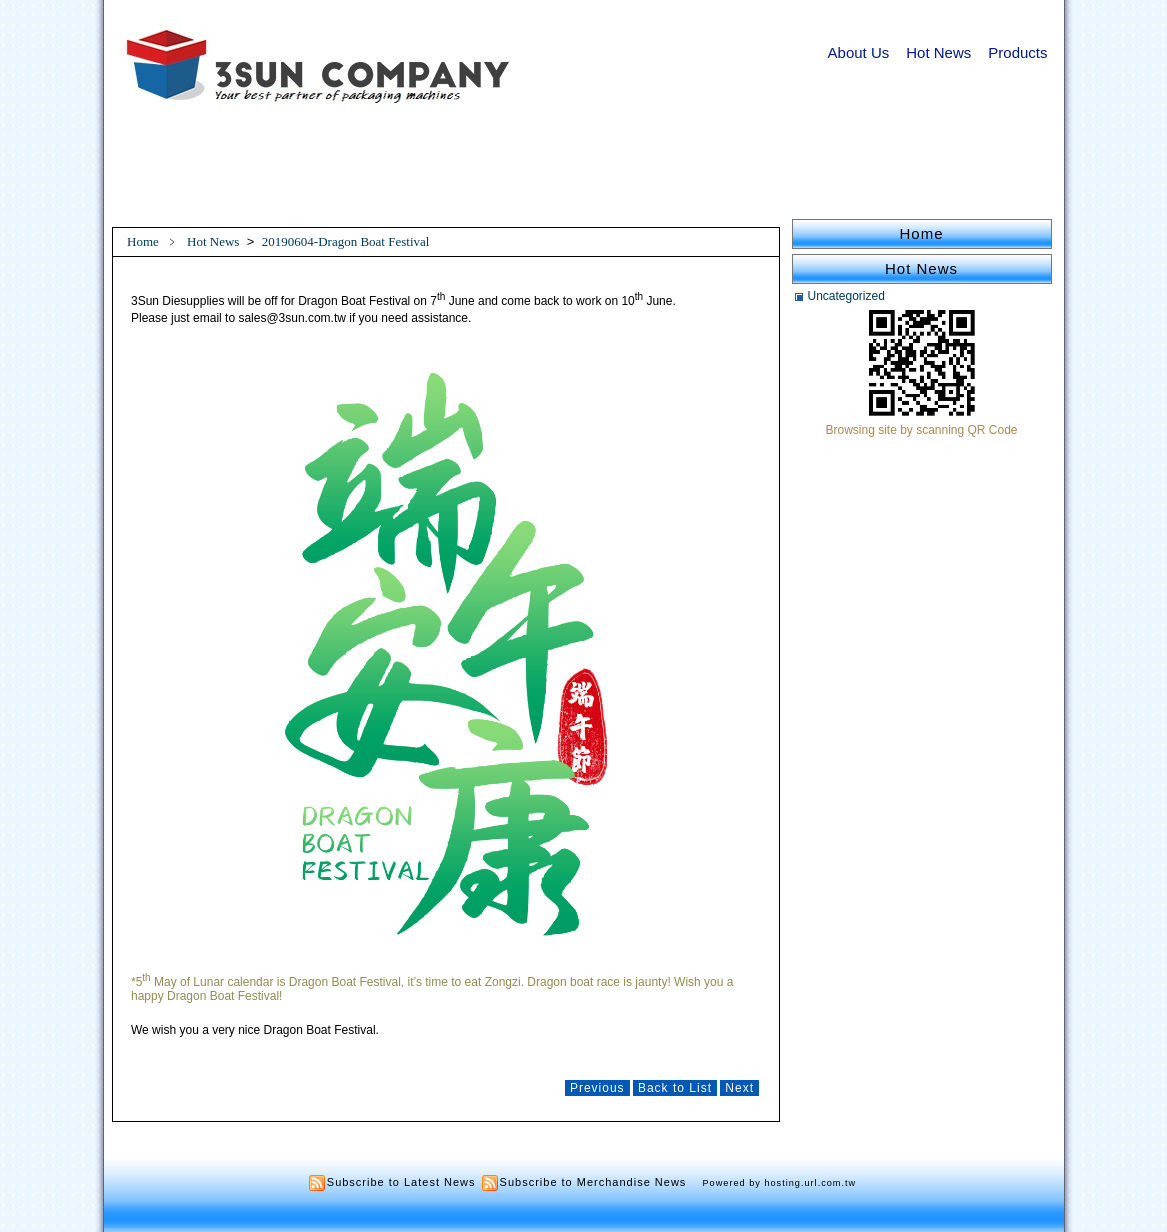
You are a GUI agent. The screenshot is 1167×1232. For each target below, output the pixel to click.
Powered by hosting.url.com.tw (780, 1183)
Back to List (675, 1088)
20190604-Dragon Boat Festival (346, 241)
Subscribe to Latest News (401, 1182)
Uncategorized (846, 296)
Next (739, 1088)
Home (143, 241)
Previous (597, 1088)
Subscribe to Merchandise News (593, 1182)
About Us (859, 52)
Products (1017, 52)
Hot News (938, 52)
